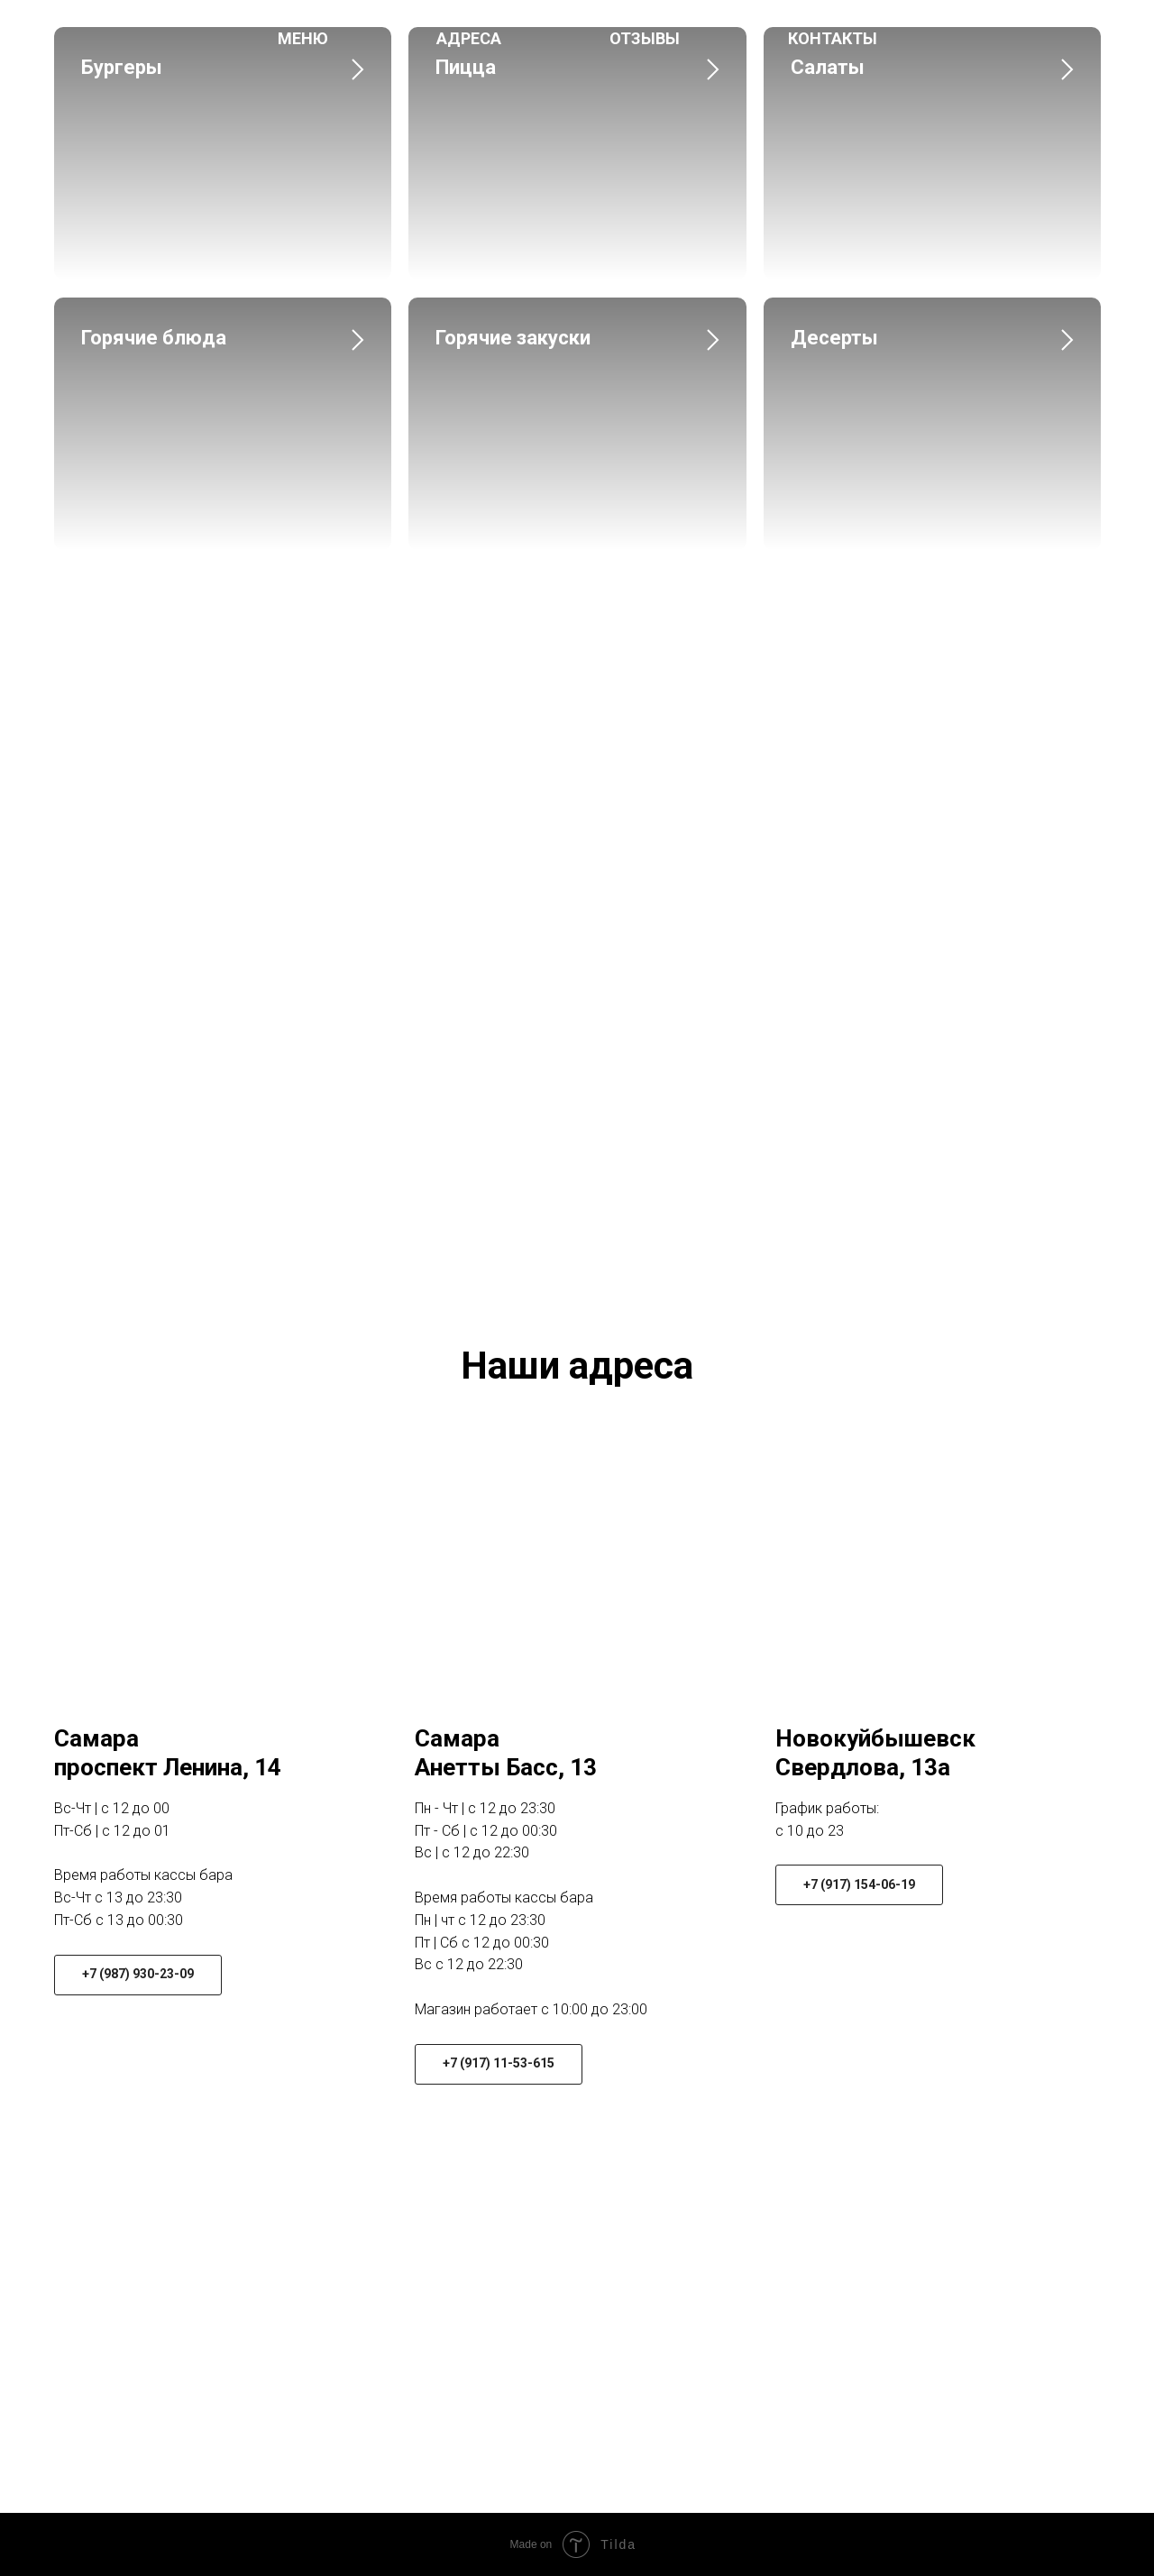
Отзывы (644, 38)
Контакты (832, 38)
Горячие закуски (513, 337)
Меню (303, 38)
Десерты (834, 337)
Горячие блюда (153, 337)
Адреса (468, 38)
